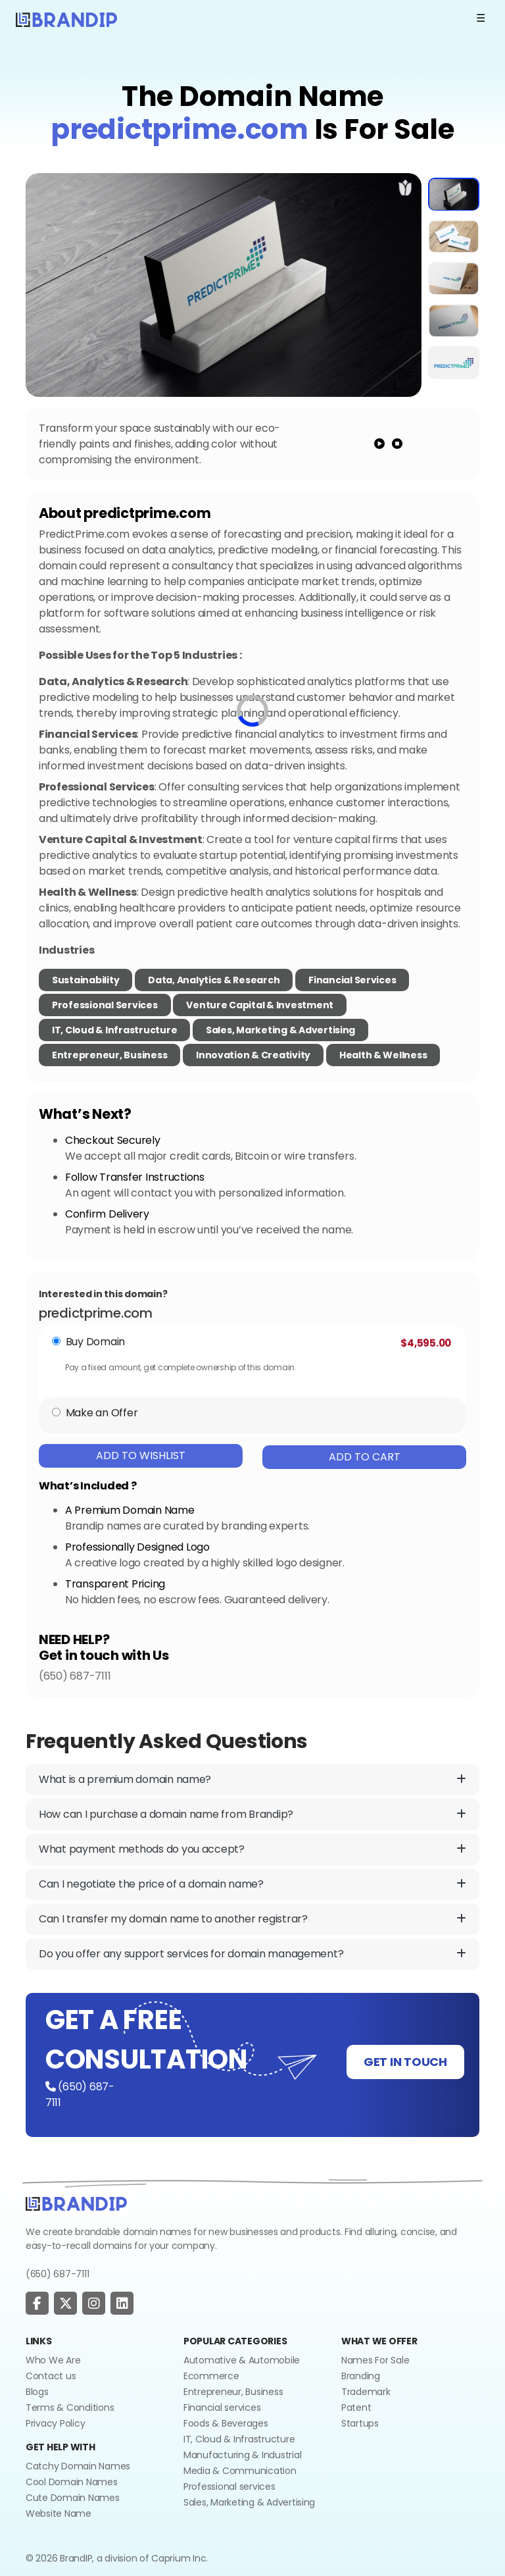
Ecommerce (211, 2376)
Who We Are (53, 2360)
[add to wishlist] (405, 187)
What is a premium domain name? (252, 1780)
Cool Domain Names (72, 2481)
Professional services (229, 2486)
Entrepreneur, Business (109, 1055)
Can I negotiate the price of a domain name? (252, 1884)
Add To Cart (364, 1456)
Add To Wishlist (140, 1455)
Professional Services (105, 1005)
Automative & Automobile (241, 2360)
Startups (360, 2423)
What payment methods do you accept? (252, 1849)
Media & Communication (240, 2470)
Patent (356, 2407)
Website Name (58, 2513)
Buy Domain (95, 1341)
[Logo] (66, 18)
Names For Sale (375, 2360)
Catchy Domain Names (78, 2466)
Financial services (221, 2407)
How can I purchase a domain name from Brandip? (252, 1814)
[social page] (37, 2303)
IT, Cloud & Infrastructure (114, 1030)
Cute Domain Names (73, 2497)
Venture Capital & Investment (259, 1005)
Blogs (37, 2391)
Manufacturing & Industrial (242, 2454)
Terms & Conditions (70, 2407)
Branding (360, 2376)
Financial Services (352, 980)
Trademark (366, 2391)
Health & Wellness (383, 1055)
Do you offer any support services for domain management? (252, 1954)
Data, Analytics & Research (213, 980)
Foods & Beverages (225, 2423)
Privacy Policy (55, 2423)
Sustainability (85, 980)
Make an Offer (102, 1412)
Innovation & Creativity (253, 1055)
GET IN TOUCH (405, 2061)
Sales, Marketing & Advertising (280, 1030)
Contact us (51, 2376)
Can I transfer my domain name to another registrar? (252, 1919)
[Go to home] (76, 2202)
